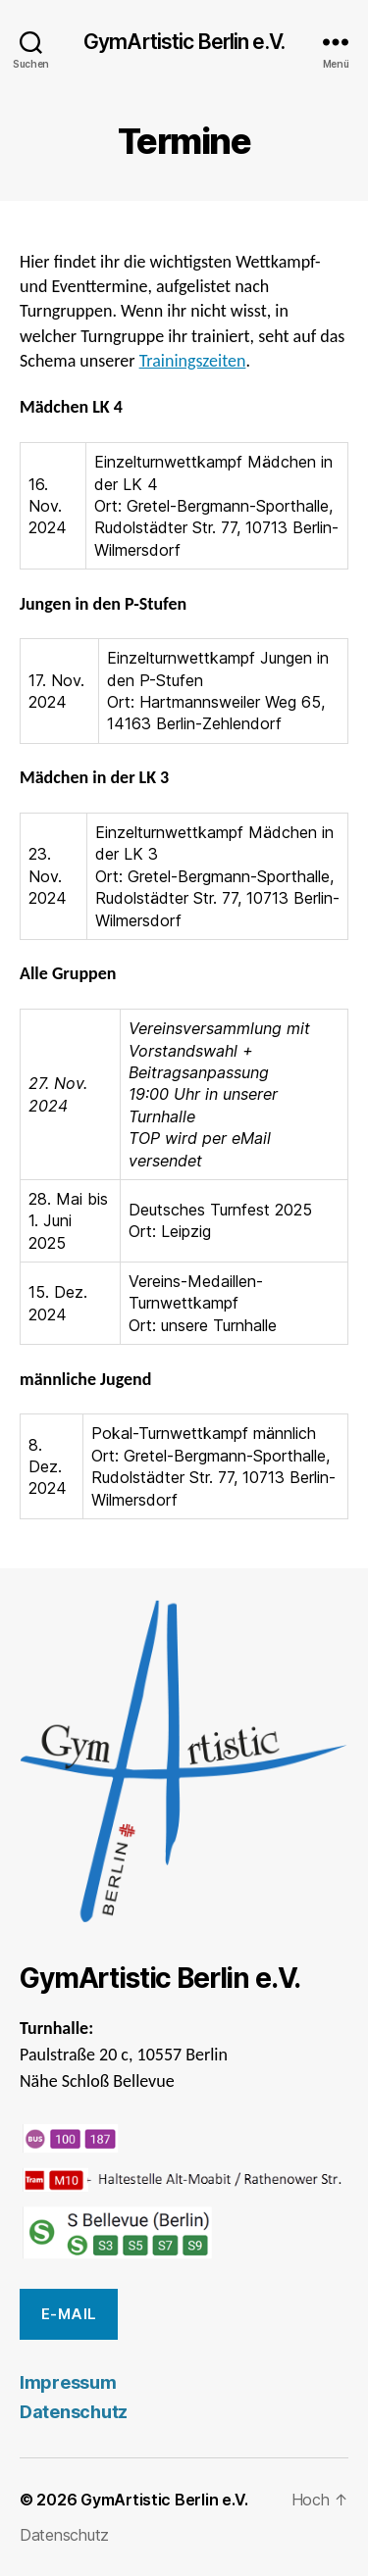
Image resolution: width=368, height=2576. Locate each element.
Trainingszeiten (192, 361)
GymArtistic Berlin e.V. (184, 41)
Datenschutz (74, 2412)
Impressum (68, 2382)
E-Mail (69, 2313)
